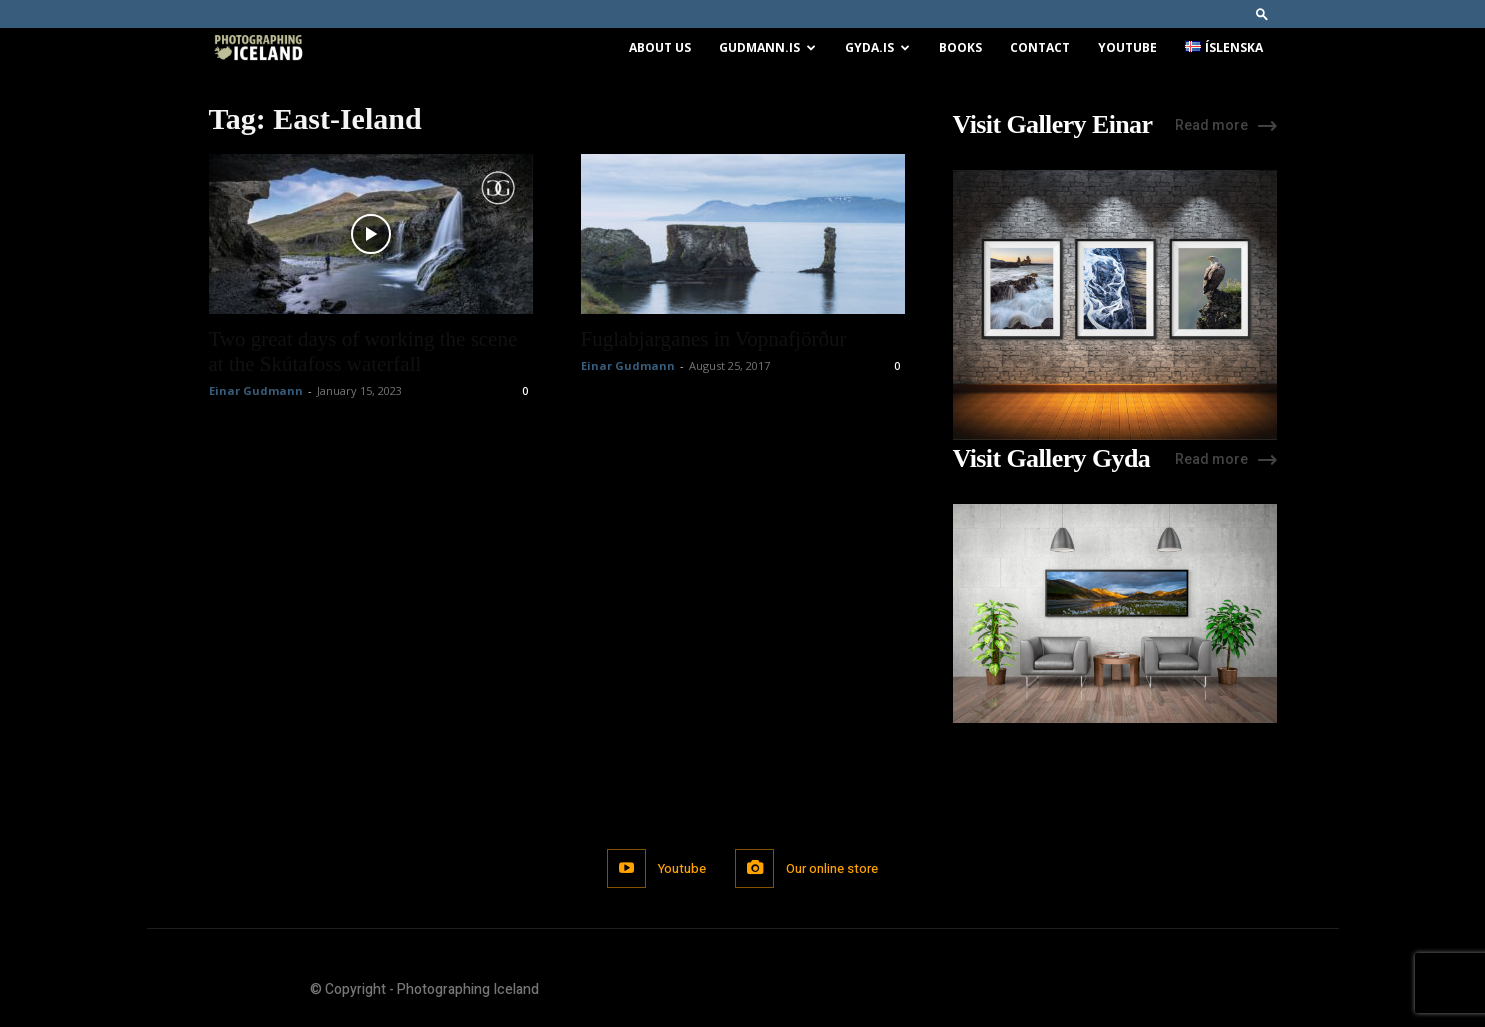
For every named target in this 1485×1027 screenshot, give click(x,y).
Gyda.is (877, 47)
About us (660, 47)
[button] (1262, 13)
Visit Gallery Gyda (1052, 459)
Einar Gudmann (256, 390)
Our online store (833, 868)
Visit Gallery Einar (1053, 125)
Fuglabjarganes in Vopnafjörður (714, 339)
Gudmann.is (767, 47)
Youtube (1127, 47)
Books (960, 47)
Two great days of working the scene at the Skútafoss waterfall (363, 351)
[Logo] (258, 48)
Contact (1040, 47)
